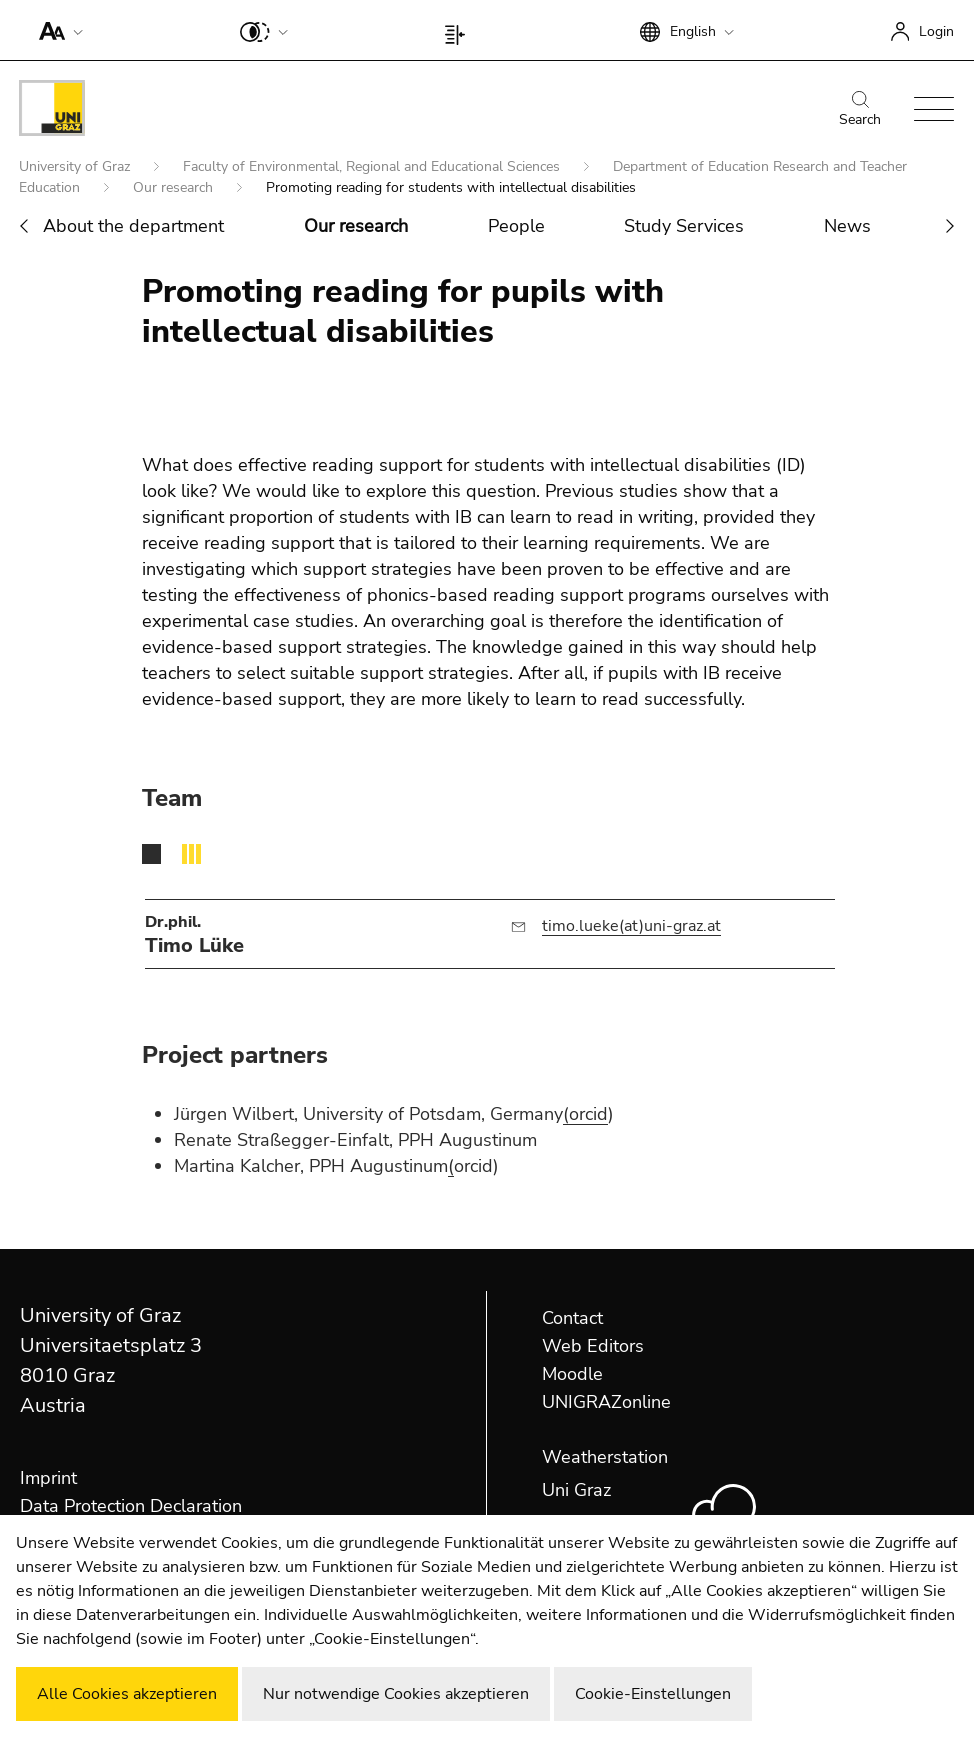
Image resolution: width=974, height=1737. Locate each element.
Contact (572, 1318)
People (516, 226)
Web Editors (593, 1346)
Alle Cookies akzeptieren (127, 1694)
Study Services (684, 226)
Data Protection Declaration (131, 1506)
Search (860, 110)
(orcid (585, 1114)
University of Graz (76, 166)
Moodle (572, 1374)
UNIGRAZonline (606, 1402)
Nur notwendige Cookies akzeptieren (396, 1694)
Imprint (48, 1478)
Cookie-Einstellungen (653, 1694)
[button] (56, 30)
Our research (175, 187)
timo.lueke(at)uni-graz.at (631, 926)
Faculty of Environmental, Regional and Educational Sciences (373, 166)
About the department (133, 226)
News (847, 226)
